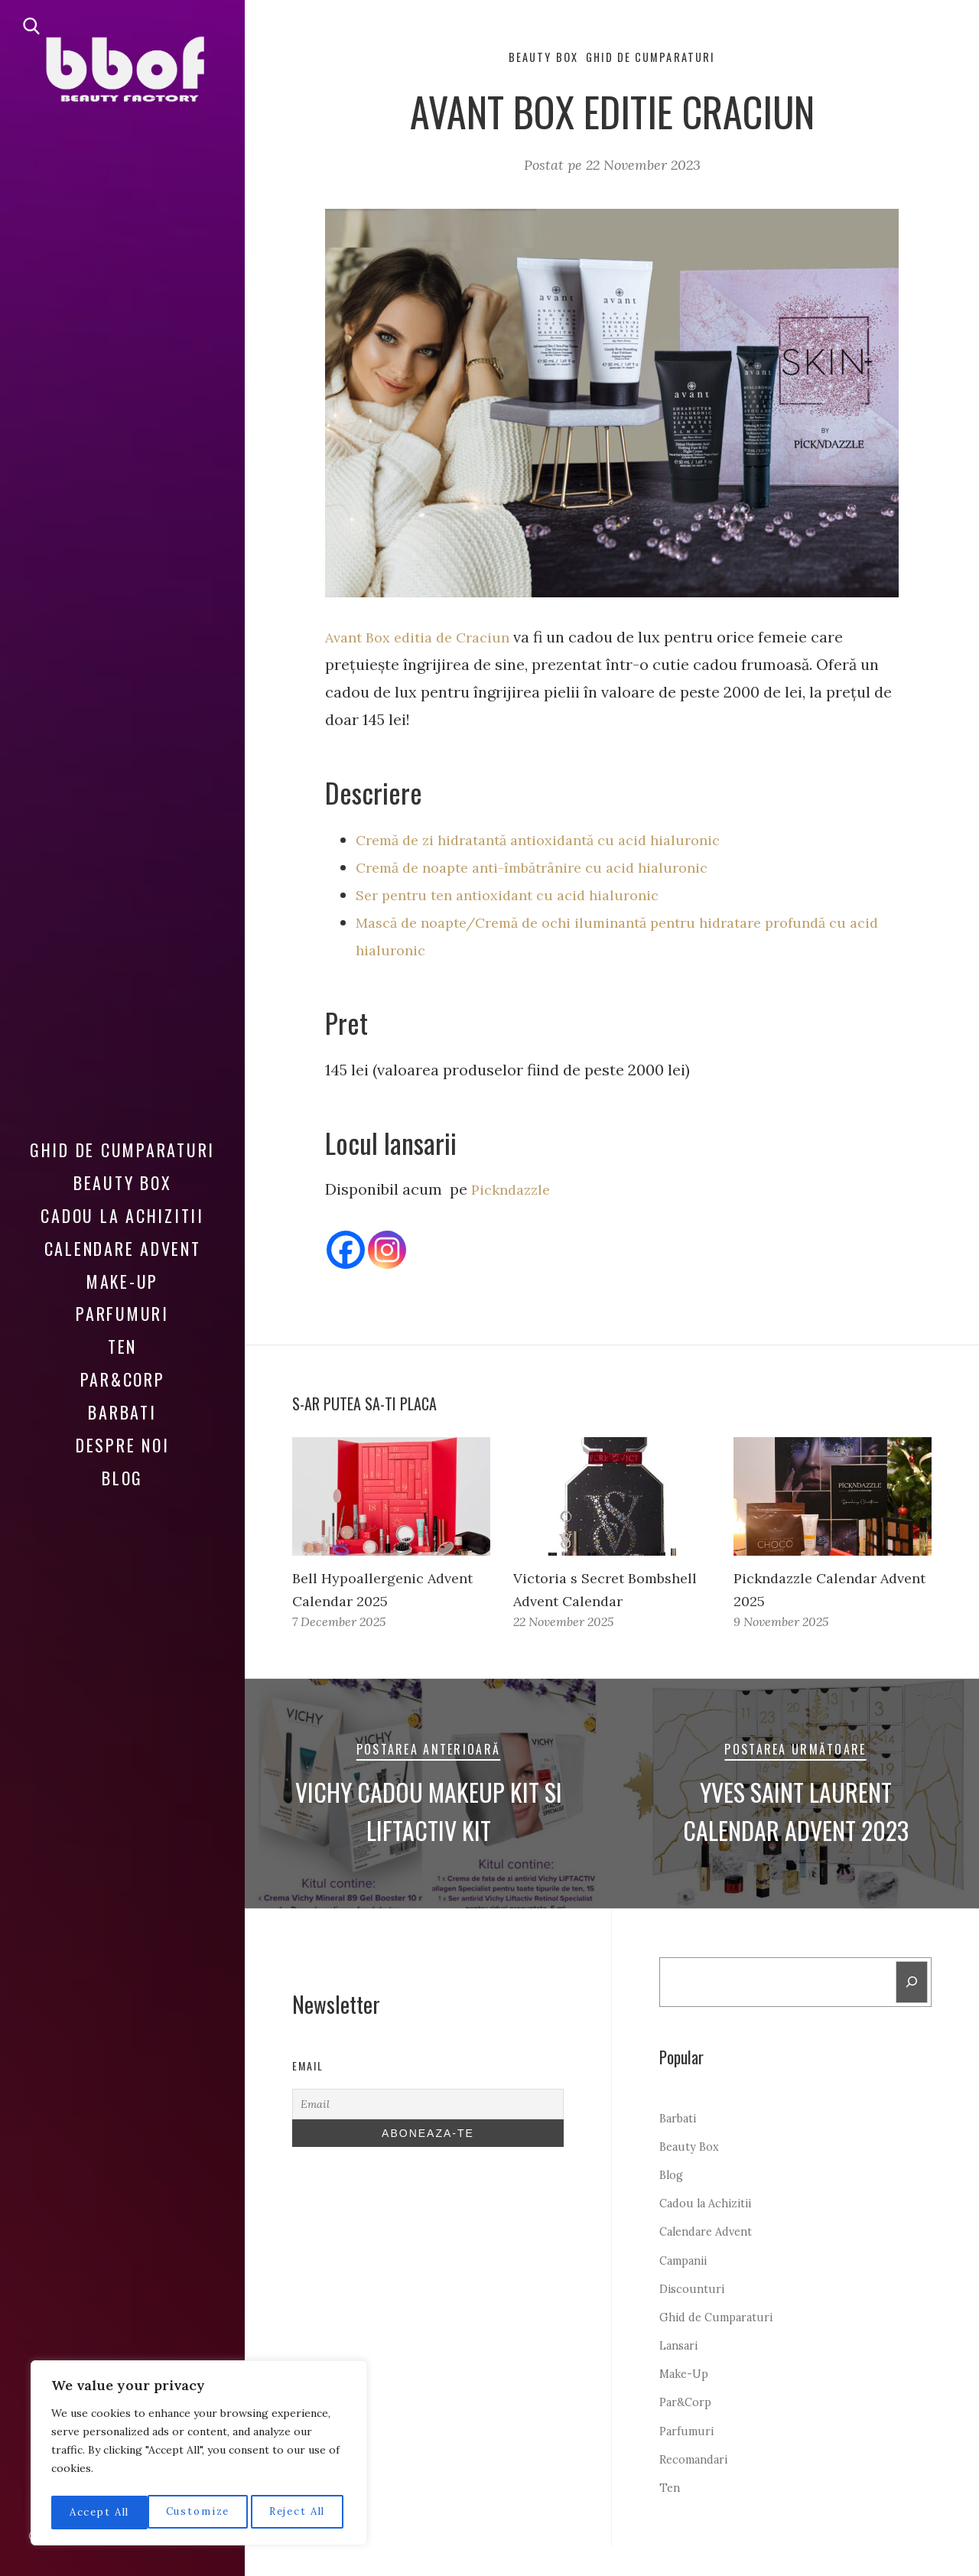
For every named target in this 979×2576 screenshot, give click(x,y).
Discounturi (693, 2318)
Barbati (122, 1401)
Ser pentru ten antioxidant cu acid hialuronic (518, 896)
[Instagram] (387, 1252)
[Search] (911, 2010)
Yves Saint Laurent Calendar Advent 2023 (795, 1836)
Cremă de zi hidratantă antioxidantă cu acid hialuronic (552, 841)
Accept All (299, 2512)
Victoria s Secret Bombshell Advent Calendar (577, 1603)
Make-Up (122, 1269)
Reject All (200, 2512)
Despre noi (123, 1434)
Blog (122, 1466)
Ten (122, 1335)
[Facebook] (346, 1252)
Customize (99, 2512)
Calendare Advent (122, 1237)
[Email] (427, 2130)
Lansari (681, 2374)
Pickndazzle (514, 1191)
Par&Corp (122, 1368)
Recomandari (698, 2488)
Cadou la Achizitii (122, 1204)
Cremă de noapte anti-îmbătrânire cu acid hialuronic (546, 869)
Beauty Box (122, 1171)
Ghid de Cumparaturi (122, 1139)
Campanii (686, 2290)
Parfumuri (122, 1302)
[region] (199, 2455)
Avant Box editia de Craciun (425, 639)
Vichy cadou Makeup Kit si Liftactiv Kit (428, 1836)
